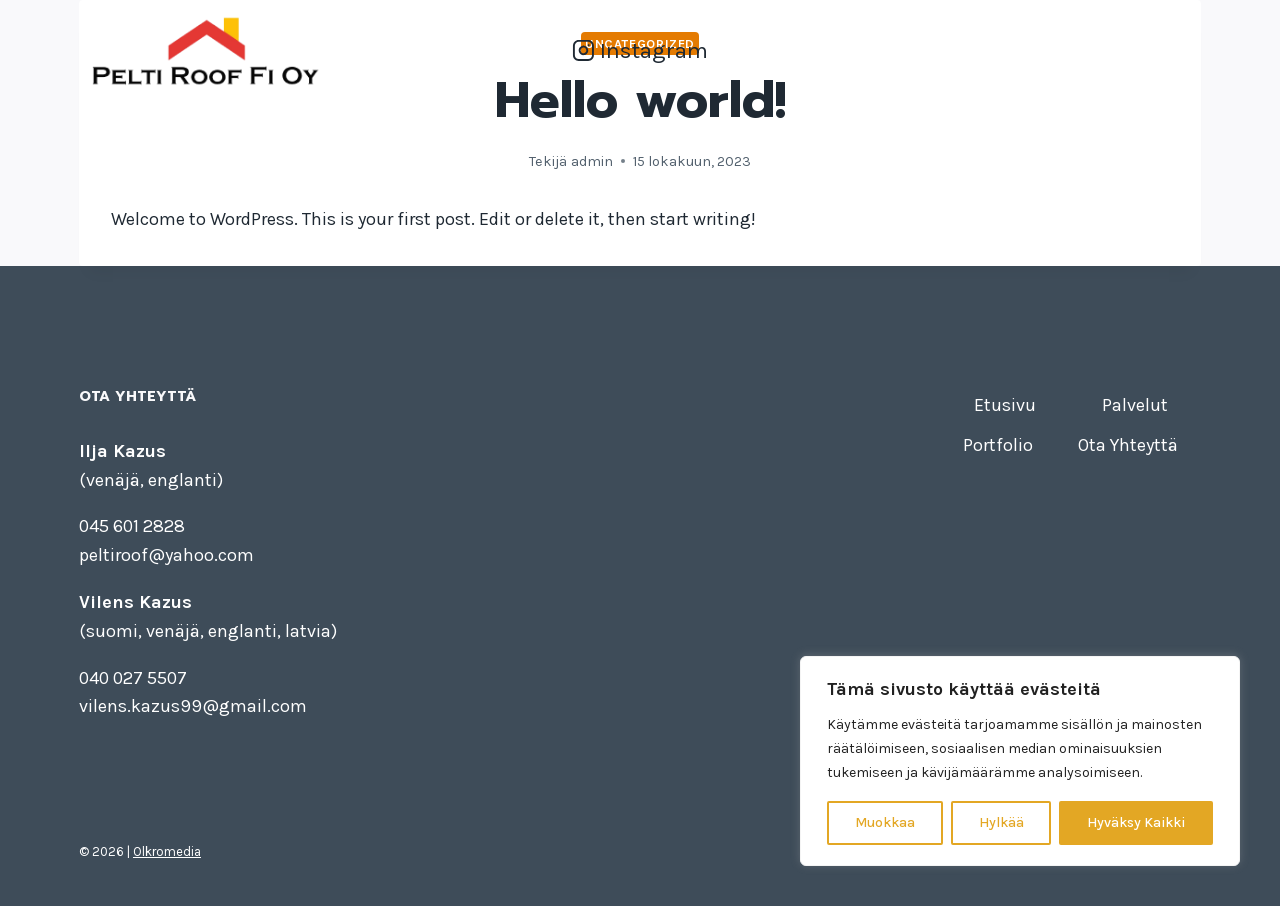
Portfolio (1034, 50)
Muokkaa (885, 822)
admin (592, 161)
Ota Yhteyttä (1140, 50)
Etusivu (858, 50)
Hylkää (1001, 822)
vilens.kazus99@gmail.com (193, 706)
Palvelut (944, 50)
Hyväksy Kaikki (1136, 822)
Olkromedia (167, 851)
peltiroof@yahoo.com (166, 555)
